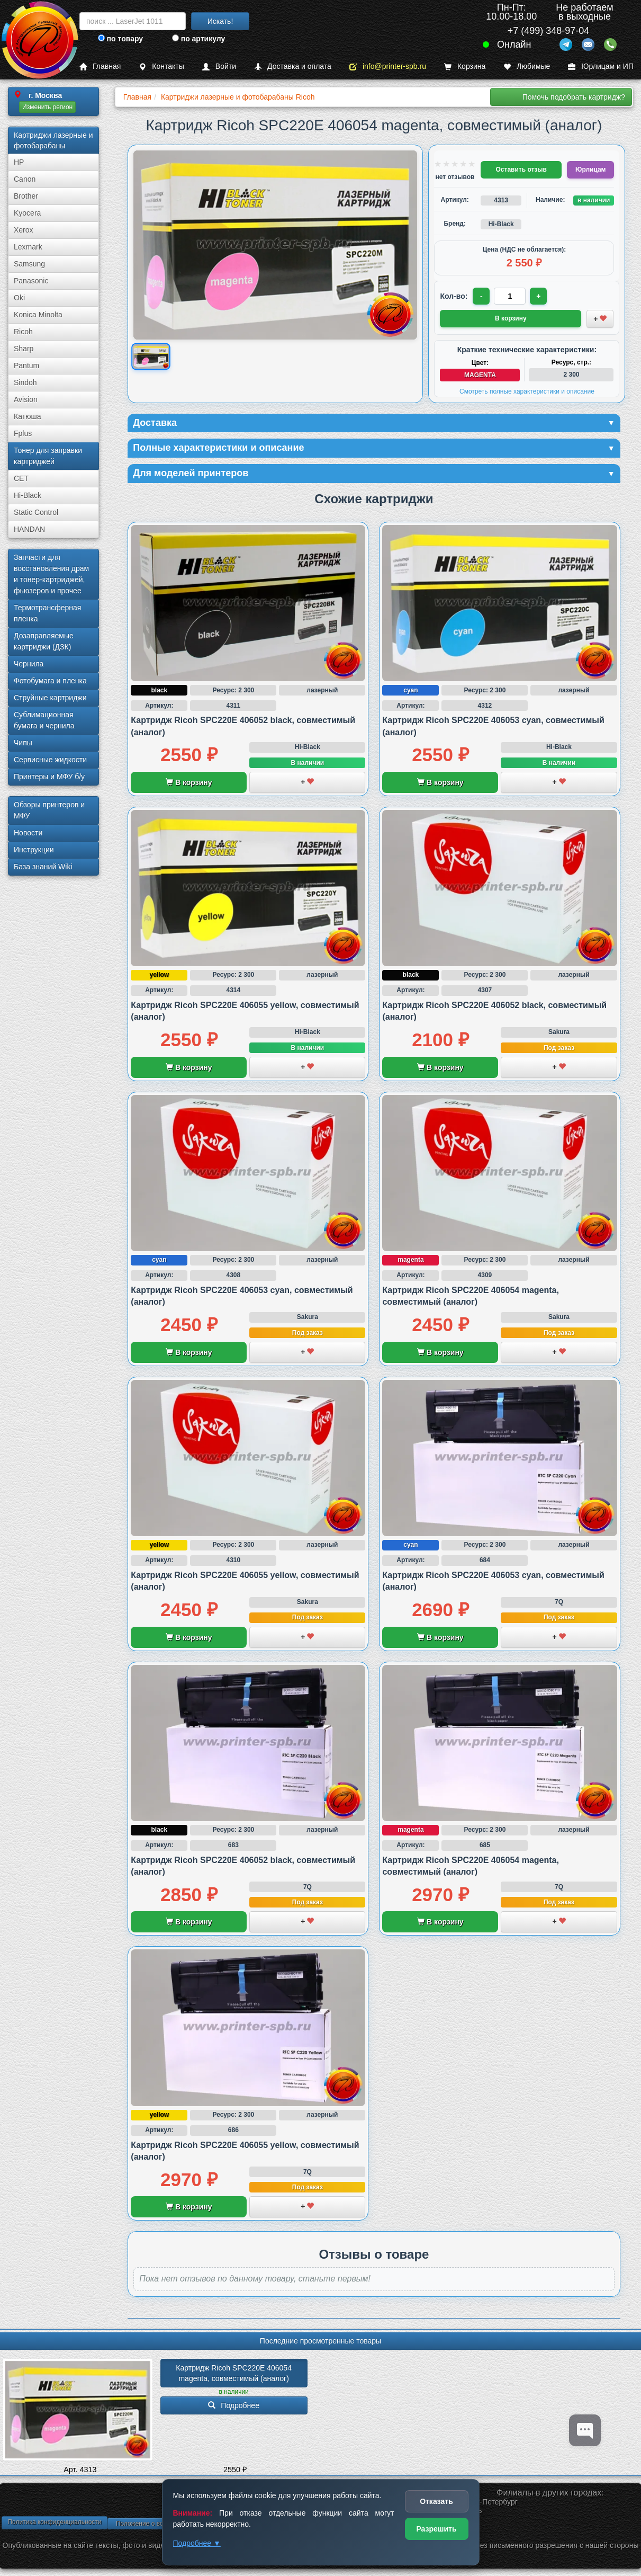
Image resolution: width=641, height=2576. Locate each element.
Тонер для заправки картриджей (48, 456)
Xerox (23, 230)
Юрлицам (590, 169)
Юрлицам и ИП (601, 66)
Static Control (36, 512)
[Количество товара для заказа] (510, 296)
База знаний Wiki (43, 866)
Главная (100, 66)
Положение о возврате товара (160, 2523)
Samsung (29, 264)
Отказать (436, 2501)
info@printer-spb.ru (387, 66)
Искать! (220, 21)
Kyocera (27, 213)
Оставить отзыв (521, 169)
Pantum (26, 365)
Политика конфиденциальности (54, 2522)
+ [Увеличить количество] (538, 296)
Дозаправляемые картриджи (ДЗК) (44, 641)
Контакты (161, 66)
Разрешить (436, 2529)
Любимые (526, 66)
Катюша (27, 416)
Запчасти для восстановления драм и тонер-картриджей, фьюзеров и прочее (51, 574)
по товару (120, 38)
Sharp (23, 348)
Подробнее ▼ (197, 2543)
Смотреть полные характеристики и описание (526, 391)
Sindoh (25, 382)
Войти (219, 66)
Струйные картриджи (50, 697)
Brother (26, 196)
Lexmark (28, 247)
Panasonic (31, 281)
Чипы (23, 742)
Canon (24, 179)
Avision (26, 399)
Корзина (464, 66)
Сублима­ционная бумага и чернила (44, 720)
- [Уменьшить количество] (481, 296)
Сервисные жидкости (50, 759)
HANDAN (29, 529)
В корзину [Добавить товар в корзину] (511, 318)
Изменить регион (47, 107)
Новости (28, 832)
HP (19, 162)
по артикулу (198, 38)
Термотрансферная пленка (47, 613)
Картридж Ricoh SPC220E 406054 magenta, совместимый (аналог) (235, 2373)
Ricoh (23, 331)
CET (21, 478)
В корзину (189, 782)
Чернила (28, 663)
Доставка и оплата (292, 66)
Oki (19, 297)
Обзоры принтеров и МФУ (49, 810)
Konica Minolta (38, 314)
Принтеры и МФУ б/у (49, 776)
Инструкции (34, 849)
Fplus (23, 433)
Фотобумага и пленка (50, 680)
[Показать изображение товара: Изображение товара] (151, 356)
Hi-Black (27, 495)
